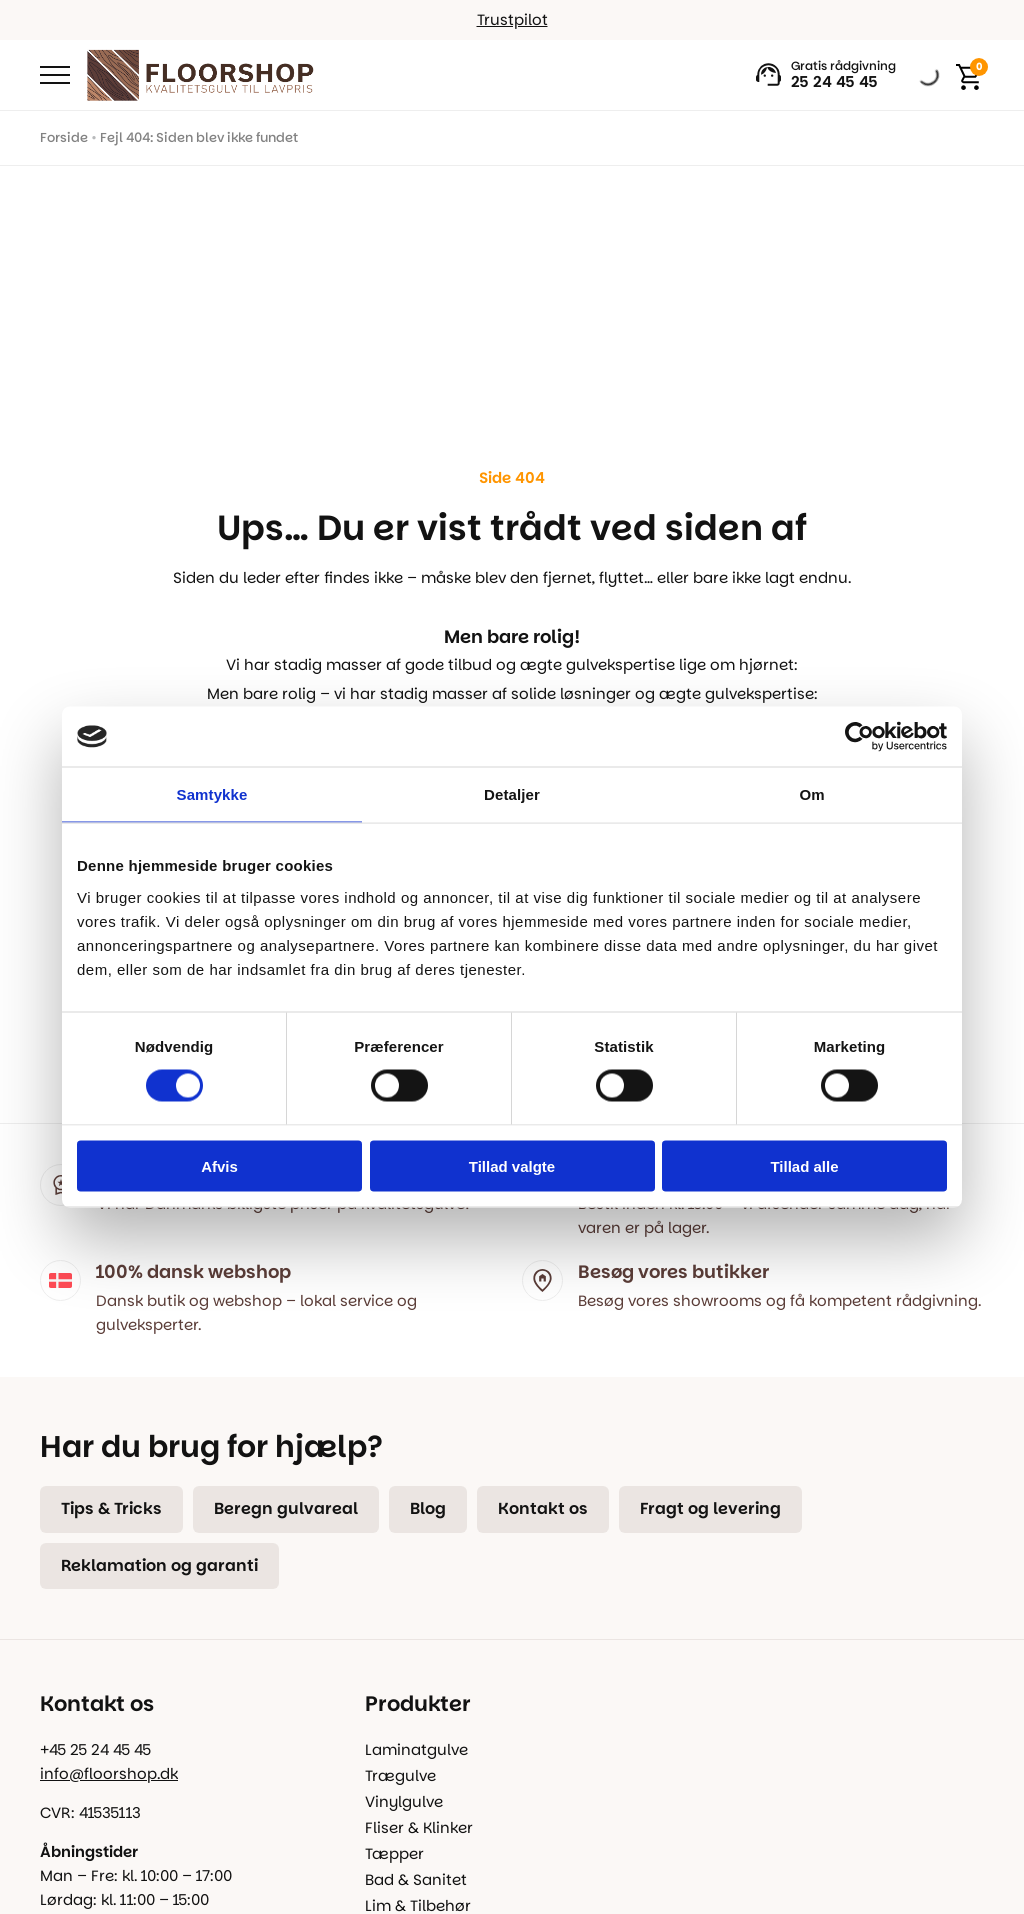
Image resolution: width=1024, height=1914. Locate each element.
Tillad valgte (512, 1165)
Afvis (219, 1165)
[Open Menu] (55, 75)
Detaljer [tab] (512, 794)
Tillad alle (804, 1165)
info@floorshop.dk (109, 1773)
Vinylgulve (404, 1801)
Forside (64, 137)
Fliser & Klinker (419, 1827)
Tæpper (394, 1853)
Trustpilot (512, 19)
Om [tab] (811, 794)
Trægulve (400, 1775)
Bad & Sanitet (416, 1879)
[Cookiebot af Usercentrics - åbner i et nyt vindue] (859, 737)
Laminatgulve (416, 1749)
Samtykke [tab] (212, 794)
